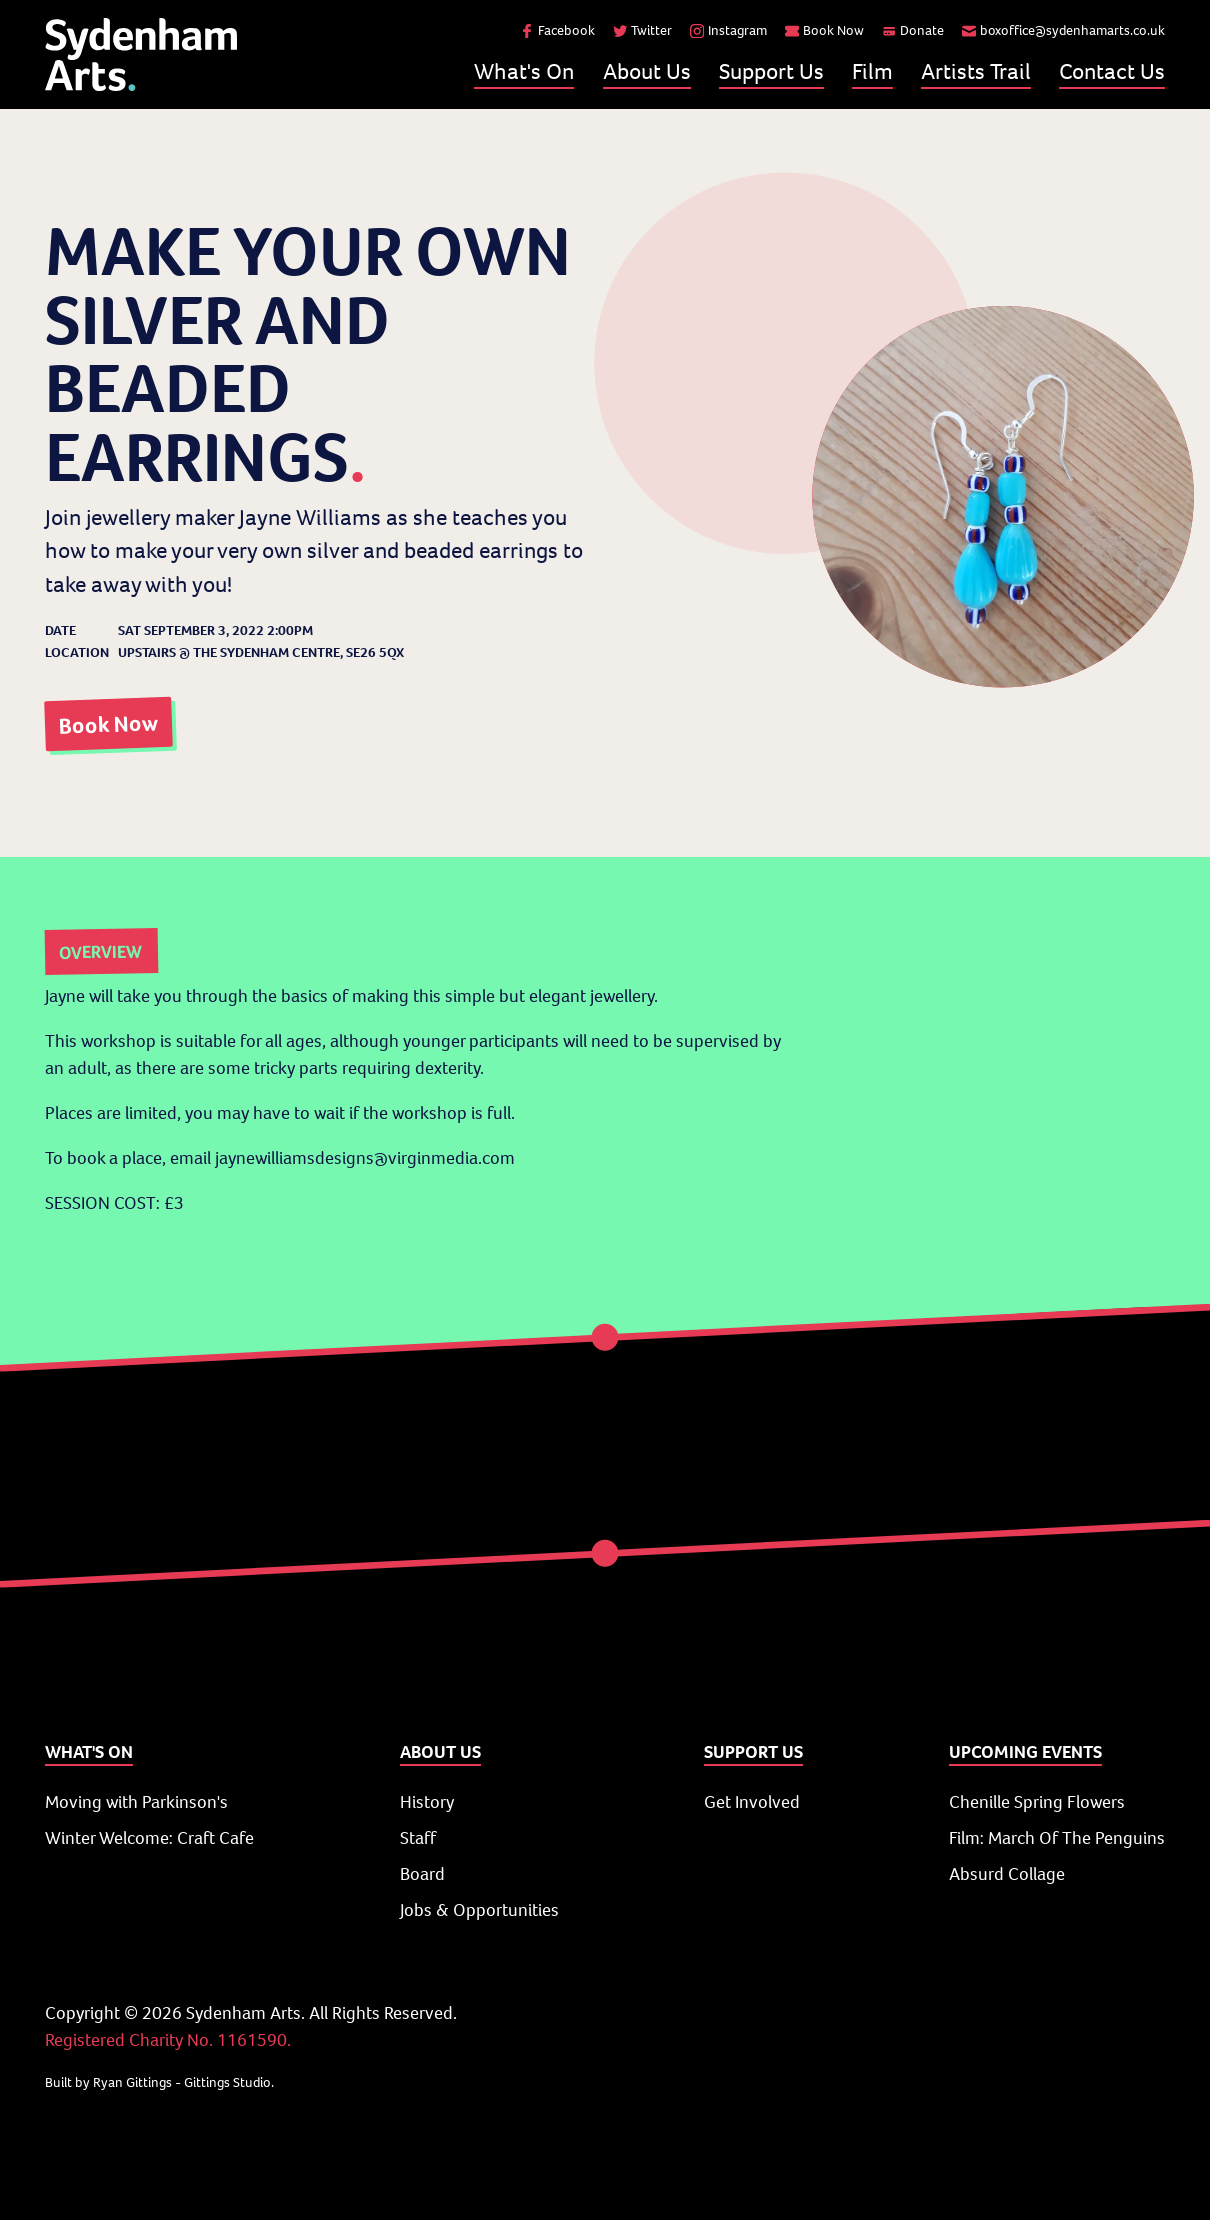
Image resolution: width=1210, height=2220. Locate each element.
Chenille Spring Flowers (1037, 1802)
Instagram (728, 30)
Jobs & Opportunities (479, 1910)
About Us (647, 71)
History (427, 1802)
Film (872, 71)
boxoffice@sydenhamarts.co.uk (1063, 30)
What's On (524, 71)
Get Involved (752, 1802)
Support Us (771, 71)
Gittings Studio (227, 2082)
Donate (913, 30)
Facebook (557, 30)
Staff (418, 1838)
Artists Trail (976, 71)
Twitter (642, 30)
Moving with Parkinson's (136, 1802)
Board (422, 1874)
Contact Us (1112, 71)
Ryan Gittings (132, 2082)
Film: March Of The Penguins (1057, 1838)
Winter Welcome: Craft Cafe (149, 1838)
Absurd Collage (1007, 1874)
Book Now (824, 30)
